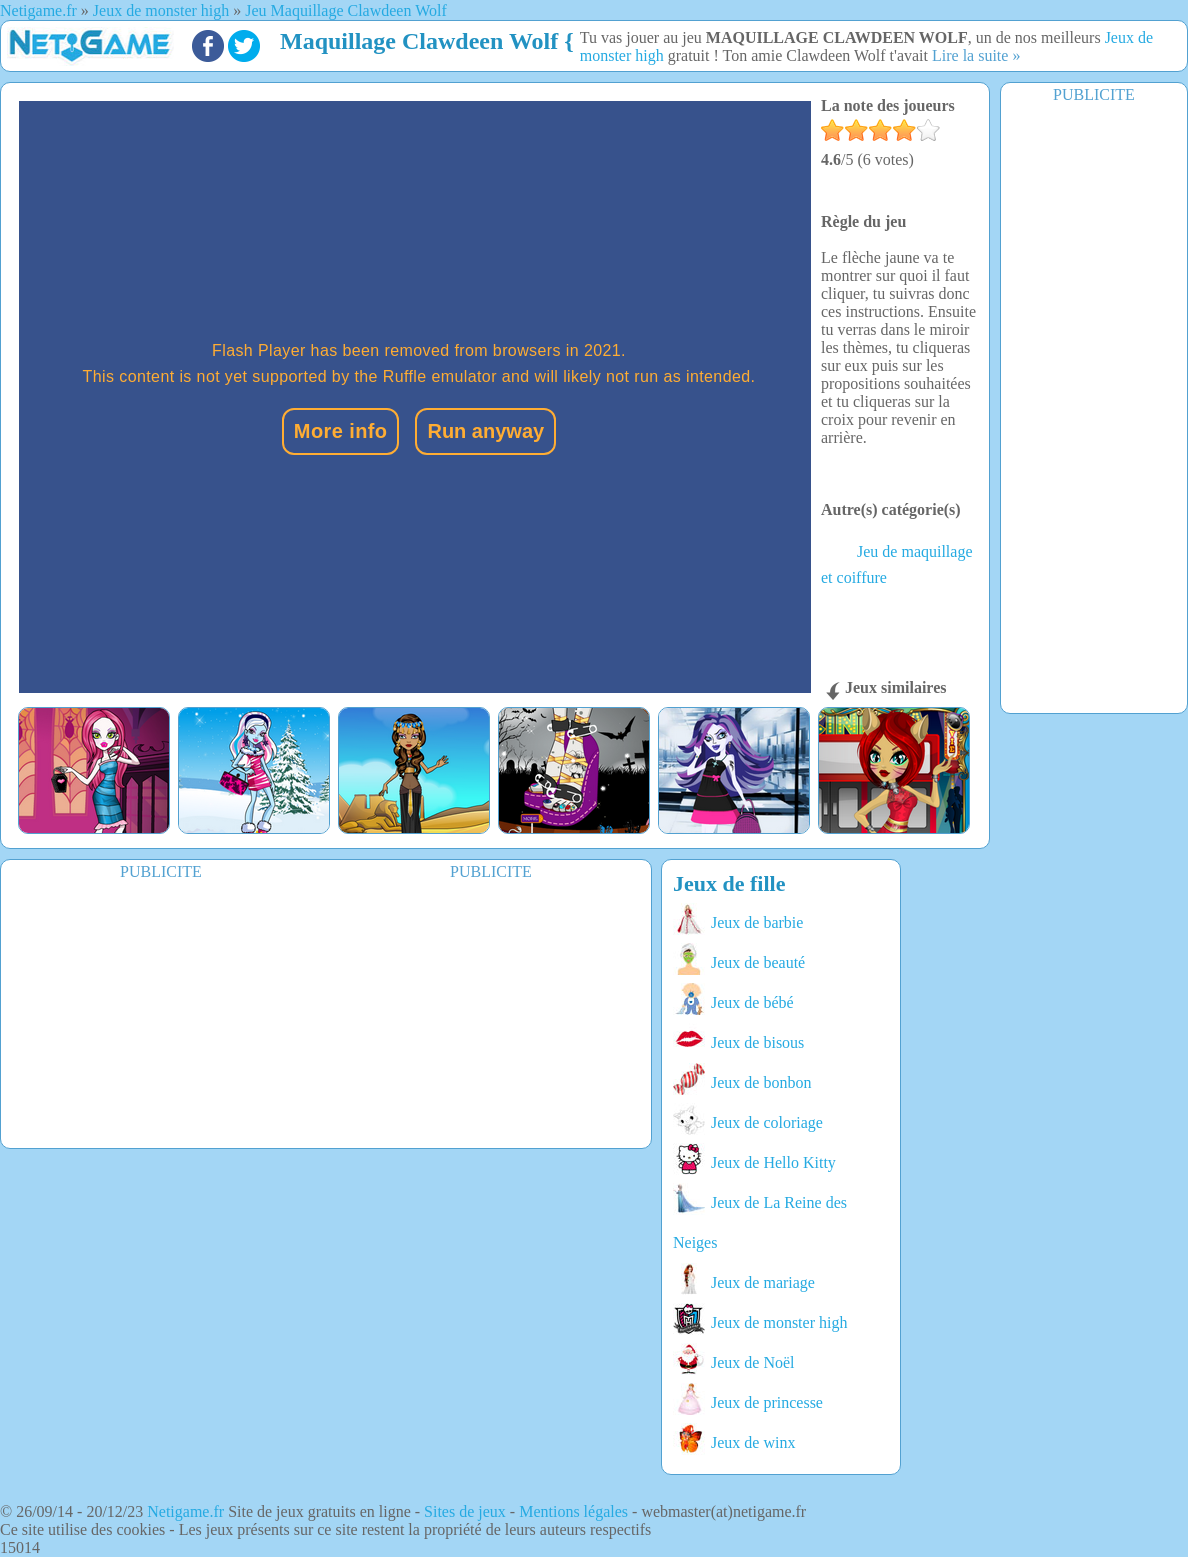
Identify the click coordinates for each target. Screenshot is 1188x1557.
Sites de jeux (465, 1511)
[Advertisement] (1094, 407)
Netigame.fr (185, 1511)
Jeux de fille (729, 883)
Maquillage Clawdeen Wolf (419, 41)
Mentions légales (573, 1511)
